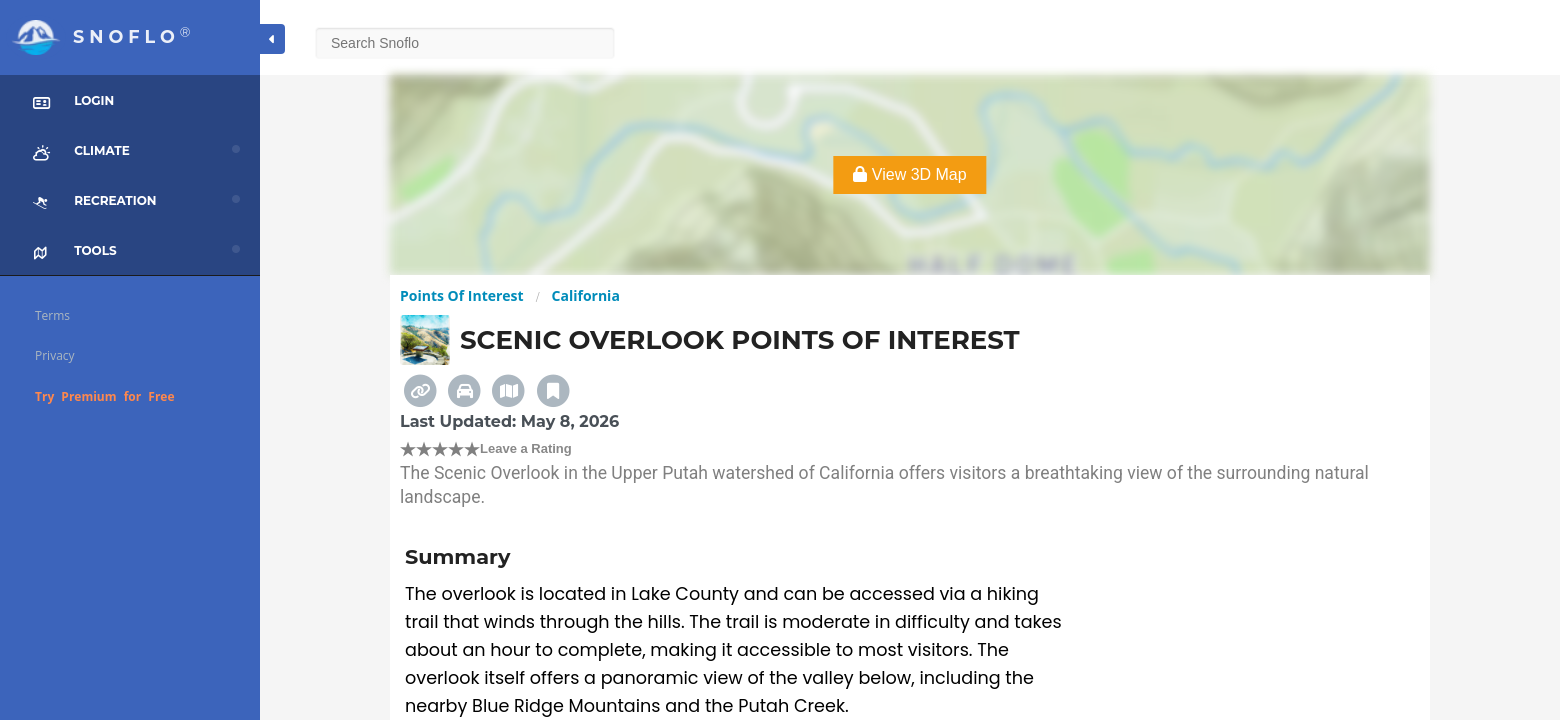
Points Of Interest (462, 295)
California (586, 295)
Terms (52, 315)
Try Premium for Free (105, 396)
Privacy (55, 355)
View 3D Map (909, 174)
